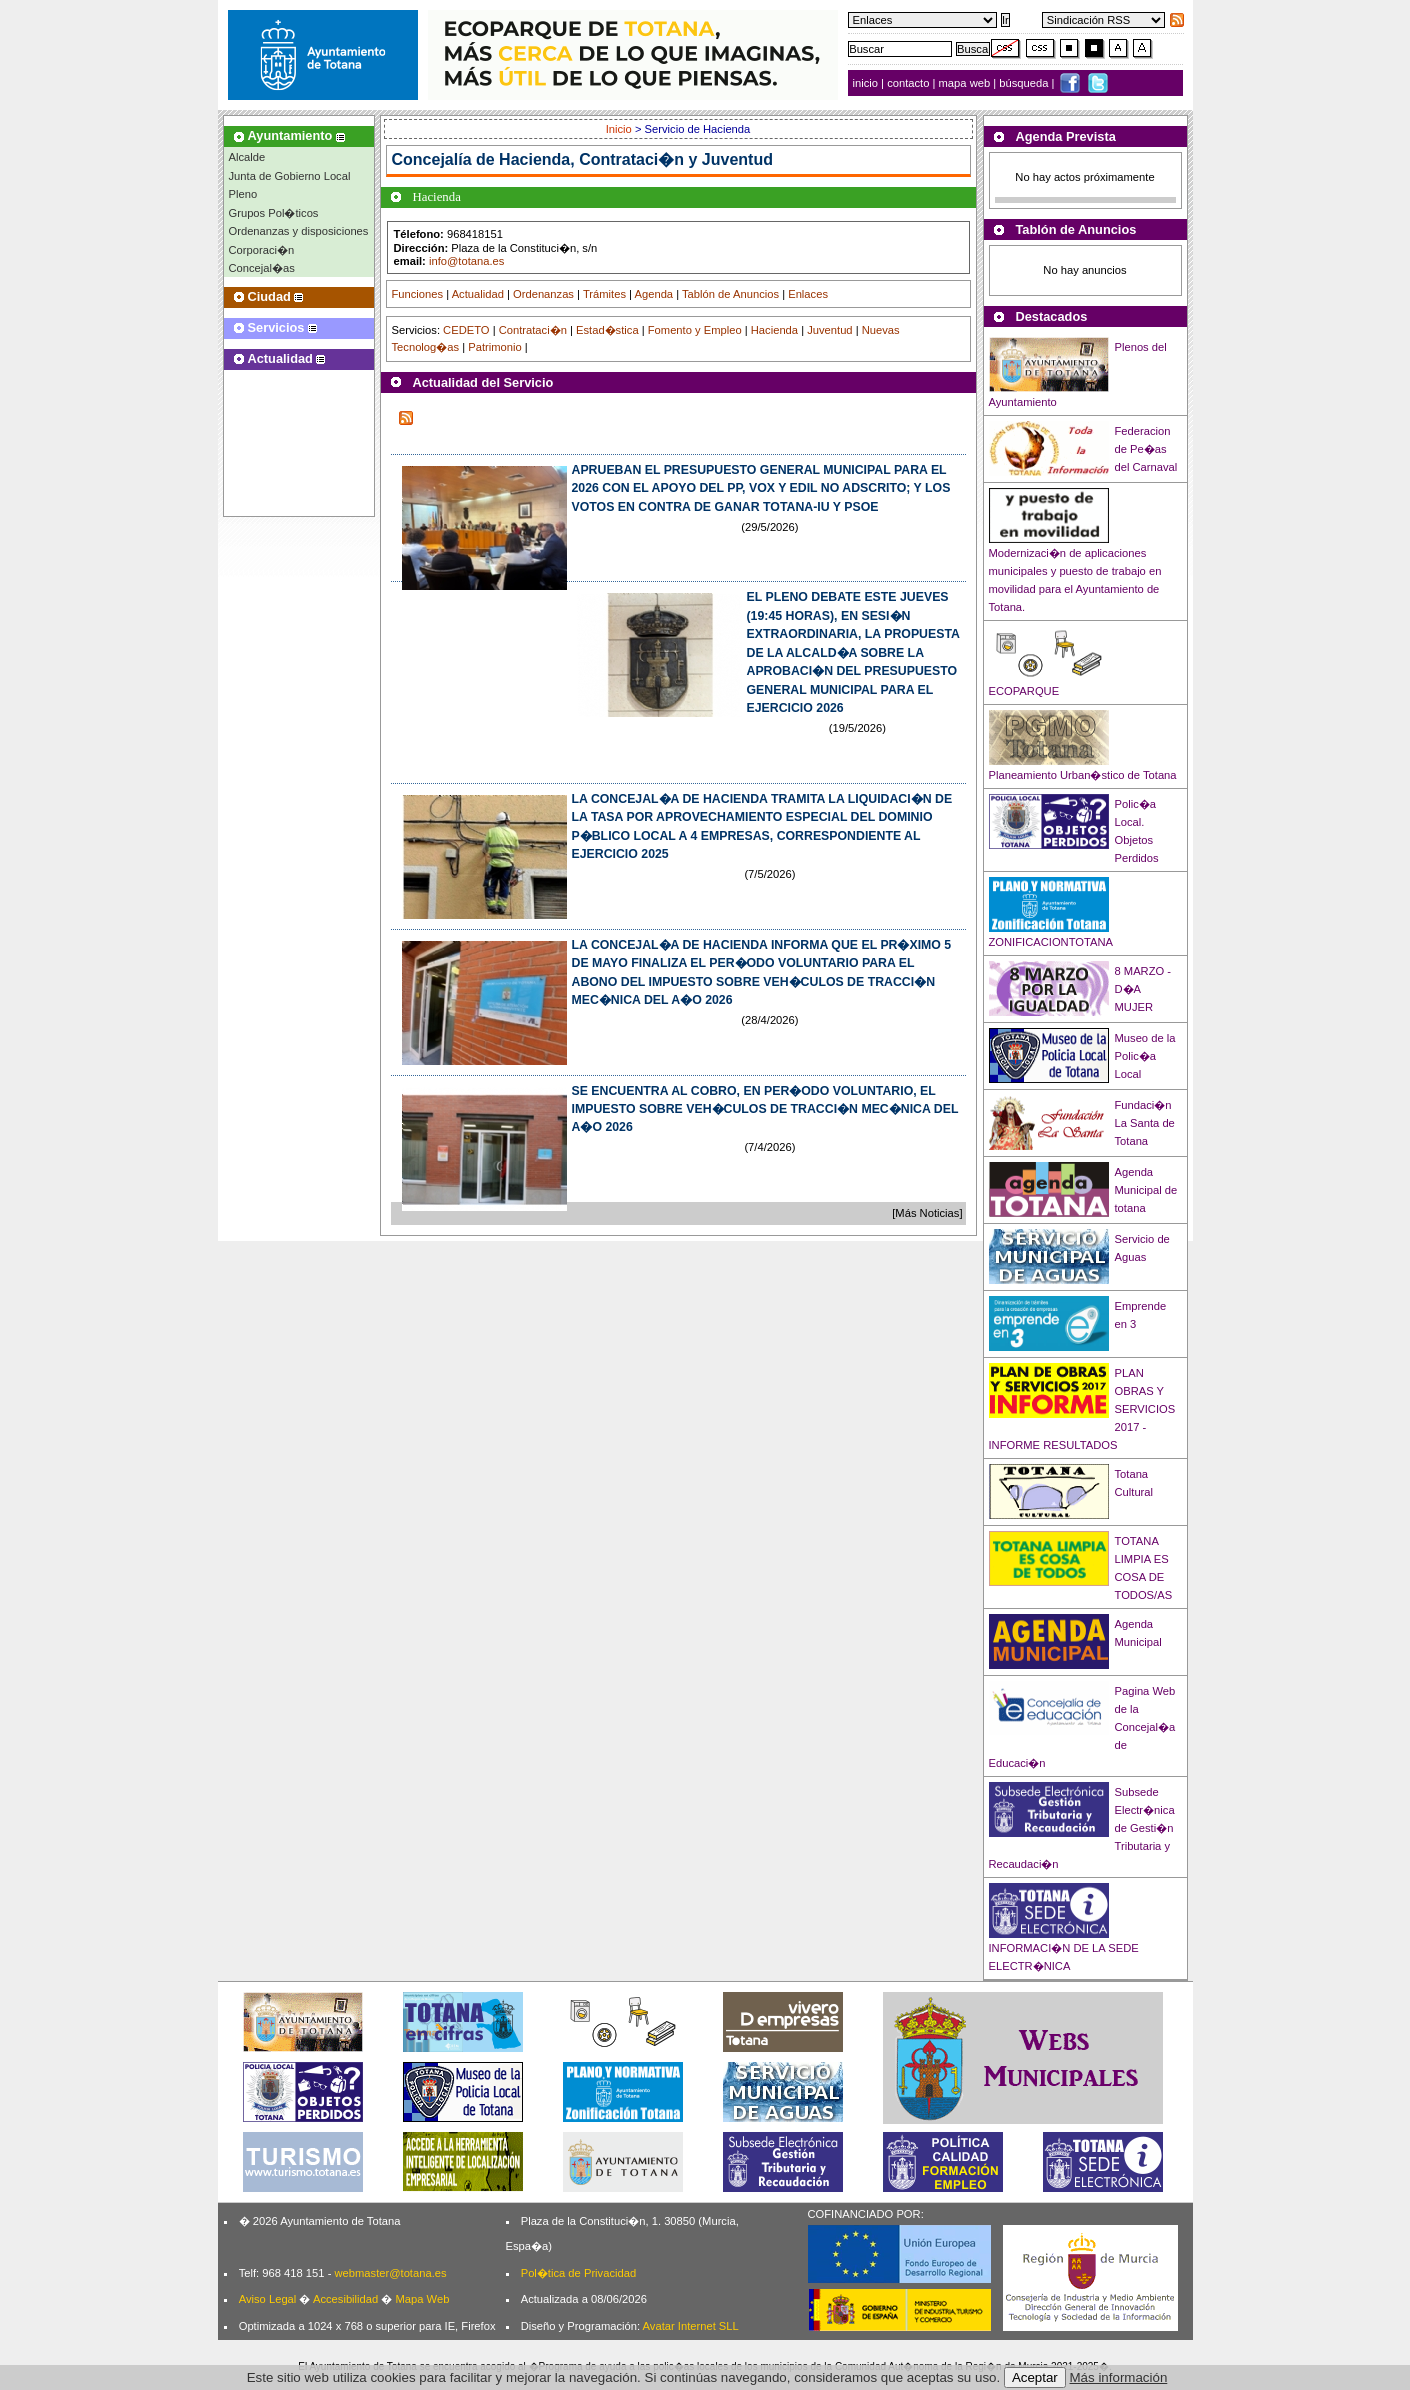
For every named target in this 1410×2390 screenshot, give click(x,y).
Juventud (829, 330)
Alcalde (247, 157)
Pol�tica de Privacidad (578, 2273)
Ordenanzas (543, 294)
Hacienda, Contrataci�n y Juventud (636, 159)
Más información (1119, 2377)
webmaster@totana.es (390, 2273)
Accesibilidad (345, 2299)
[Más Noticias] (927, 1213)
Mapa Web (422, 2299)
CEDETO (466, 330)
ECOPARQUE (1024, 691)
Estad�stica (607, 330)
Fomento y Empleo (695, 330)
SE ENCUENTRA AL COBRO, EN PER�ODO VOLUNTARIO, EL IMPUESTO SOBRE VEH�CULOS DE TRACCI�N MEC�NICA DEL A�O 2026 (765, 1109)
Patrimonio (494, 347)
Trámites (604, 294)
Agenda (654, 294)
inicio (867, 83)
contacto (908, 83)
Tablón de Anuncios (730, 294)
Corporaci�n (262, 250)
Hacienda (774, 330)
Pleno (243, 194)
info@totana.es (466, 261)
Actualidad (478, 294)
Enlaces (808, 294)
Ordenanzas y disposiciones (299, 231)
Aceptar (1035, 2377)
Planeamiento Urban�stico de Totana (1083, 775)
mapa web (966, 83)
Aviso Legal (268, 2299)
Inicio (620, 129)
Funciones (418, 294)
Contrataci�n (533, 330)
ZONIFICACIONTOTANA (1051, 942)
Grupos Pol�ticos (274, 213)
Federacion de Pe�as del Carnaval (1146, 449)
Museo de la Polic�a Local (1145, 1056)
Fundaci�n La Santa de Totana (1145, 1123)
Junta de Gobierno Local (290, 176)
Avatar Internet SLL (691, 2326)
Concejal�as (262, 268)
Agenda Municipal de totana (1146, 1190)
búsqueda (1025, 83)
